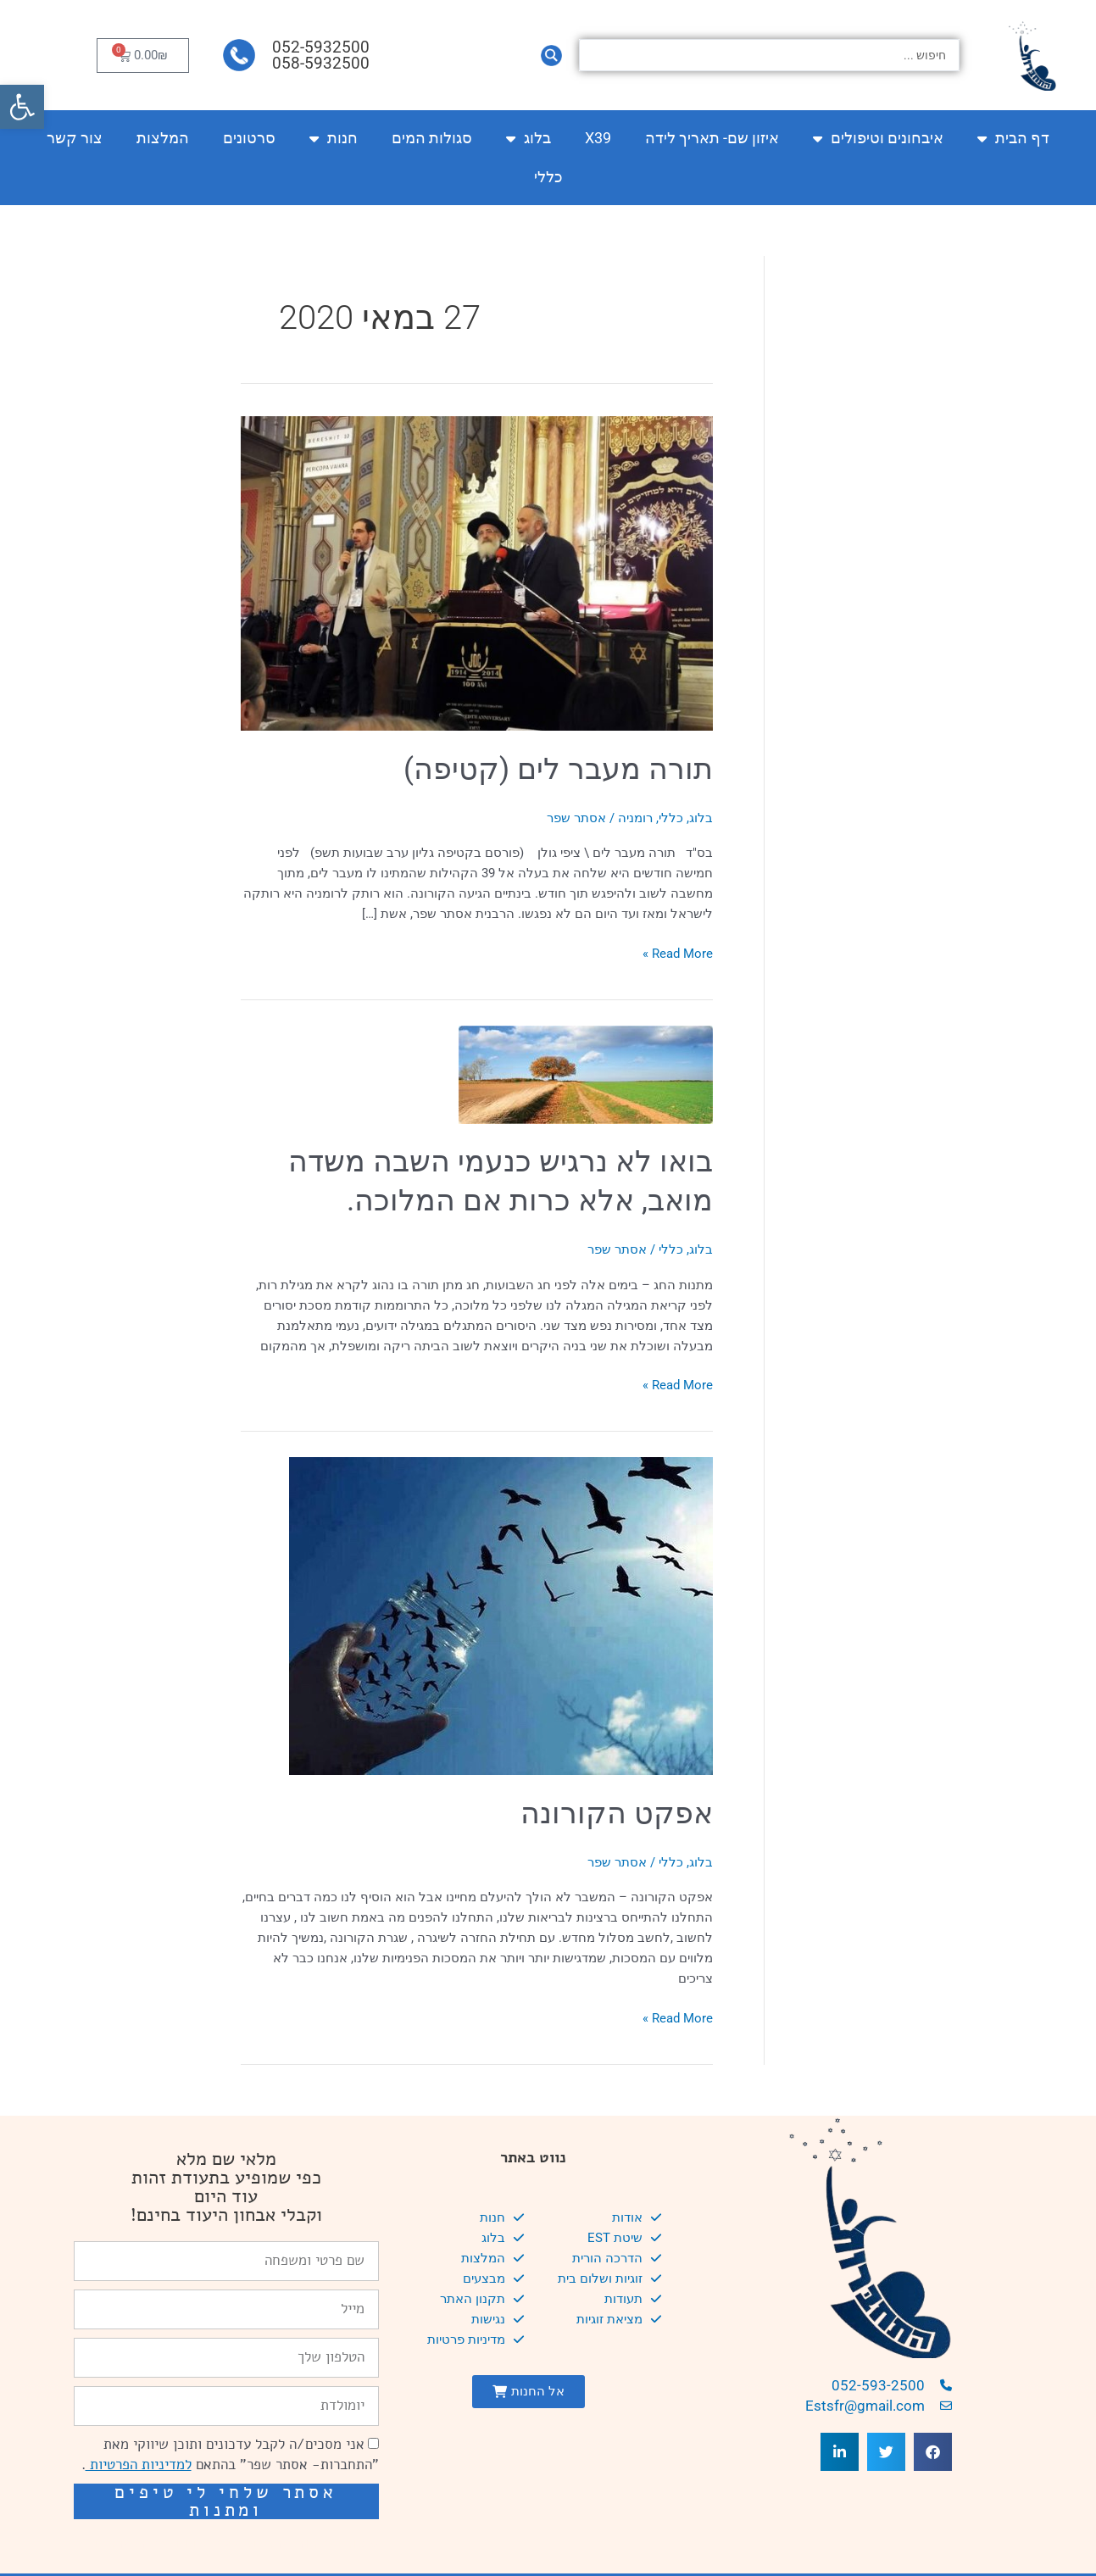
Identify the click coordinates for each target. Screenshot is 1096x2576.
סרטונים (249, 138)
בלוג (528, 138)
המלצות (162, 138)
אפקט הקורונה (616, 1813)
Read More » (678, 952)
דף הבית (1013, 138)
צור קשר (75, 138)
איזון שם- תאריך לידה (712, 138)
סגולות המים (432, 138)
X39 (598, 138)
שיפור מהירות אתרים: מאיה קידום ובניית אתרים (236, 2542)
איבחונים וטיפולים (878, 138)
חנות (333, 138)
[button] (22, 107)
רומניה (635, 818)
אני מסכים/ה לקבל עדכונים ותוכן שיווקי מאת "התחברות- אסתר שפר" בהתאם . (230, 2454)
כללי (548, 177)
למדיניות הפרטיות (139, 2464)
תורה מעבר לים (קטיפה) (558, 769)
